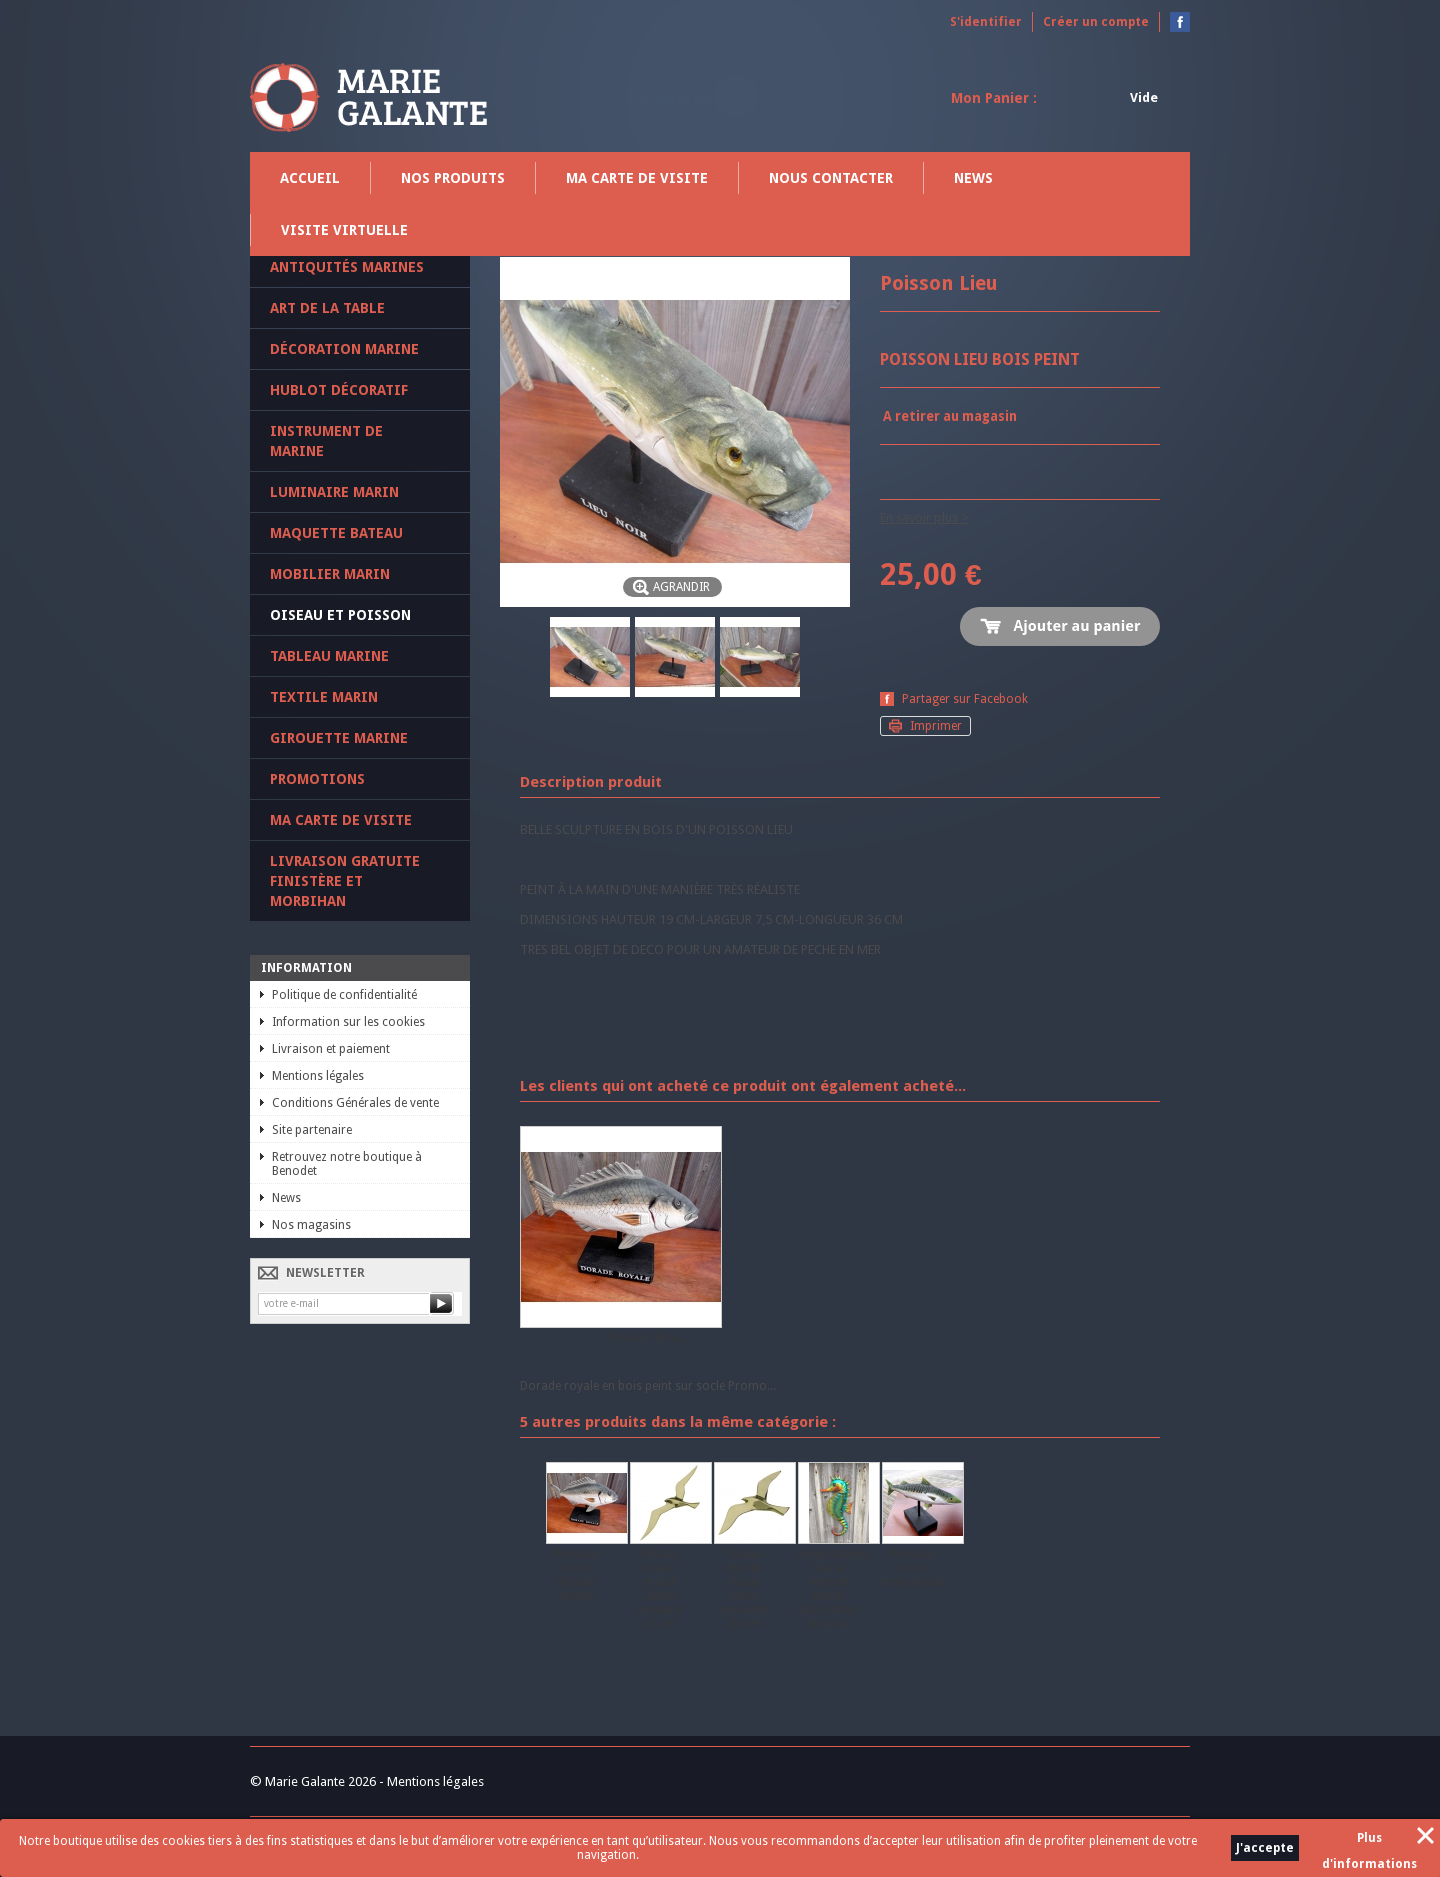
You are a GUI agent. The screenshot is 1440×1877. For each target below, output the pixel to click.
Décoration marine (344, 349)
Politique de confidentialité (344, 995)
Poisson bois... (648, 1338)
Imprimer (936, 726)
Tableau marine (329, 656)
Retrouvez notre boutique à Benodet (347, 1164)
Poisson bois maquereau (913, 1568)
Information (306, 968)
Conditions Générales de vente (355, 1103)
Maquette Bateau (336, 533)
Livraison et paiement (331, 1049)
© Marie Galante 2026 (313, 1781)
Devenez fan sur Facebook (1180, 22)
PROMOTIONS (317, 779)
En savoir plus (919, 517)
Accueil (310, 178)
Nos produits (453, 178)
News (973, 178)
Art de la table (327, 308)
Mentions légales (318, 1076)
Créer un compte (1096, 22)
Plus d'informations (1369, 1841)
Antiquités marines (347, 267)
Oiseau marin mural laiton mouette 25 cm (660, 1589)
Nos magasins (311, 1225)
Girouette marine (339, 738)
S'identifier (986, 22)
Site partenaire (312, 1130)
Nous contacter (831, 178)
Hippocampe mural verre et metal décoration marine (833, 1589)
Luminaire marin (334, 492)
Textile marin (324, 697)
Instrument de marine (326, 441)
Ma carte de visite (637, 178)
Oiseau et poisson (340, 615)
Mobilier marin (330, 574)
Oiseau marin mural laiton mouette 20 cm (744, 1589)
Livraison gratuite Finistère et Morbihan (345, 881)
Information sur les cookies (348, 1022)
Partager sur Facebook (965, 699)
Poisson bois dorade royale (576, 1575)
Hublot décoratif (339, 390)
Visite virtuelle (344, 230)
